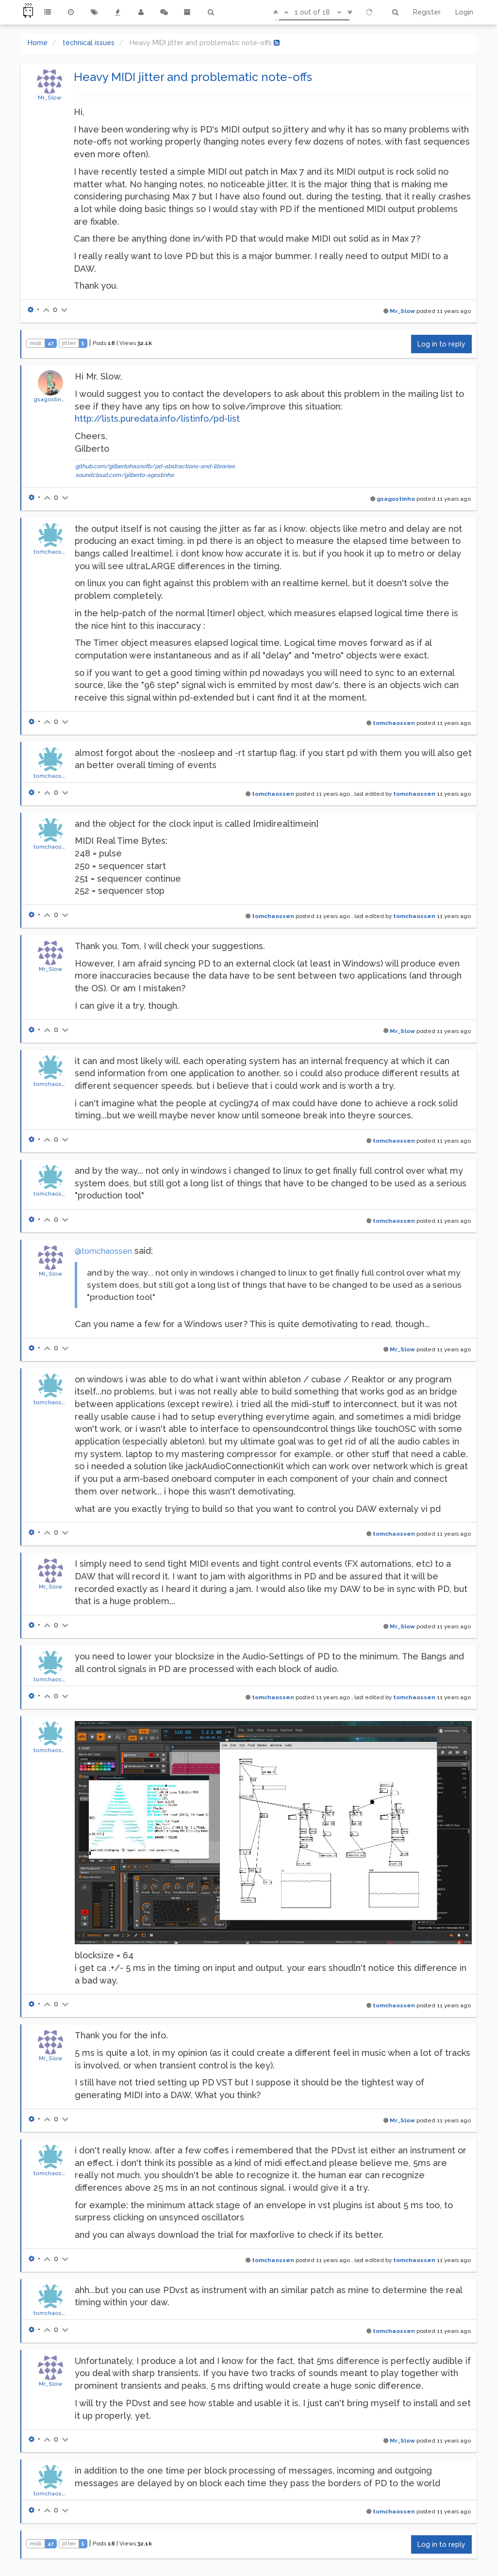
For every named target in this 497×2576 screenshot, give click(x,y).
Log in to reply (441, 344)
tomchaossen (52, 551)
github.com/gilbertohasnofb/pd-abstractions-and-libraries (155, 466)
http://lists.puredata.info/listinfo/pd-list (157, 418)
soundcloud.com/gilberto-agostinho (124, 475)
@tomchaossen (103, 1251)
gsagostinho (50, 399)
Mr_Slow (49, 97)
